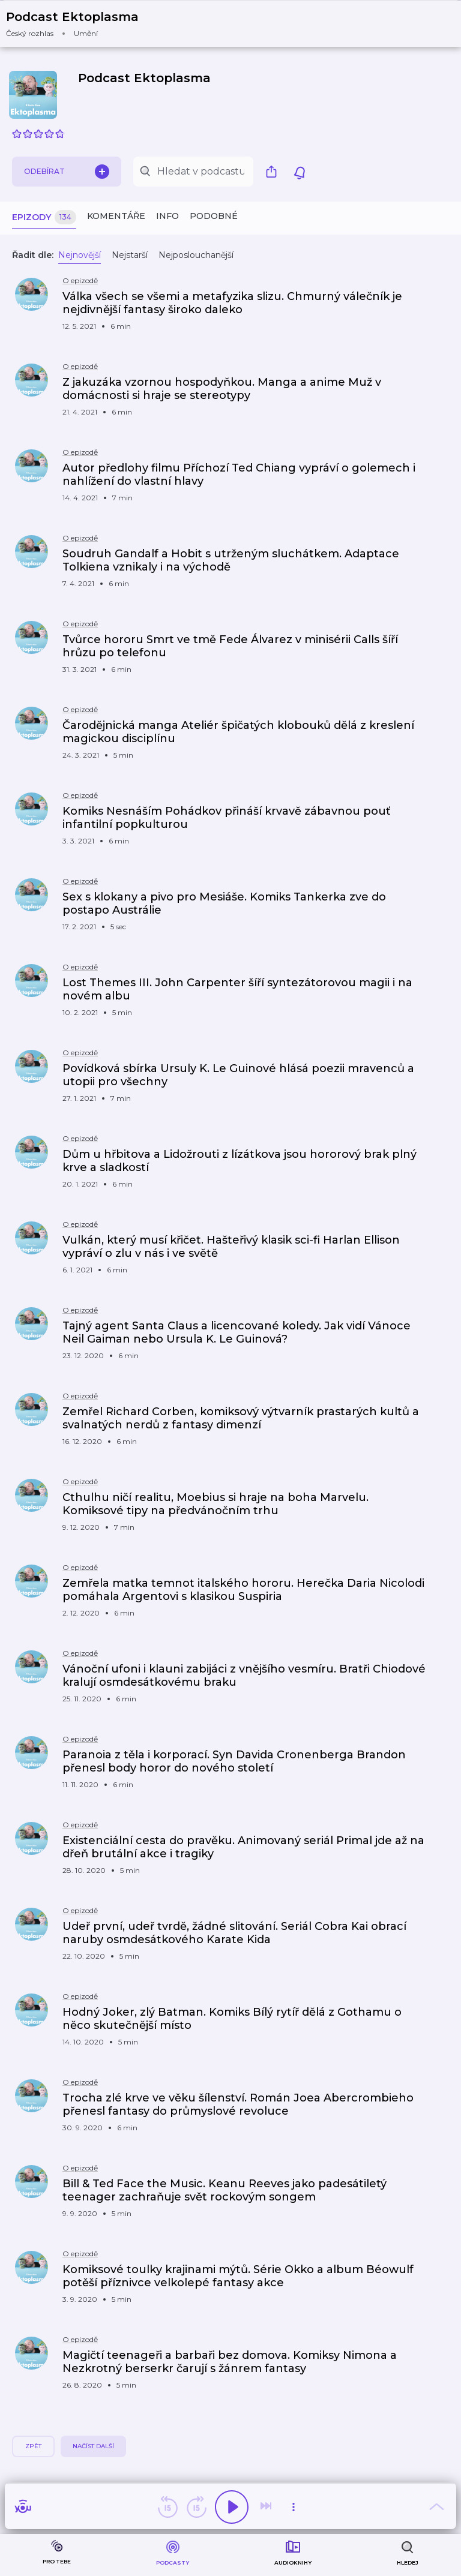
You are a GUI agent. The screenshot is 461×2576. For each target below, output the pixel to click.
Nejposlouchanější (196, 255)
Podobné (214, 216)
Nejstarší (130, 255)
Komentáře (116, 216)
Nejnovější (79, 255)
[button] (80, 24)
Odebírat (66, 171)
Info (167, 216)
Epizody (44, 217)
